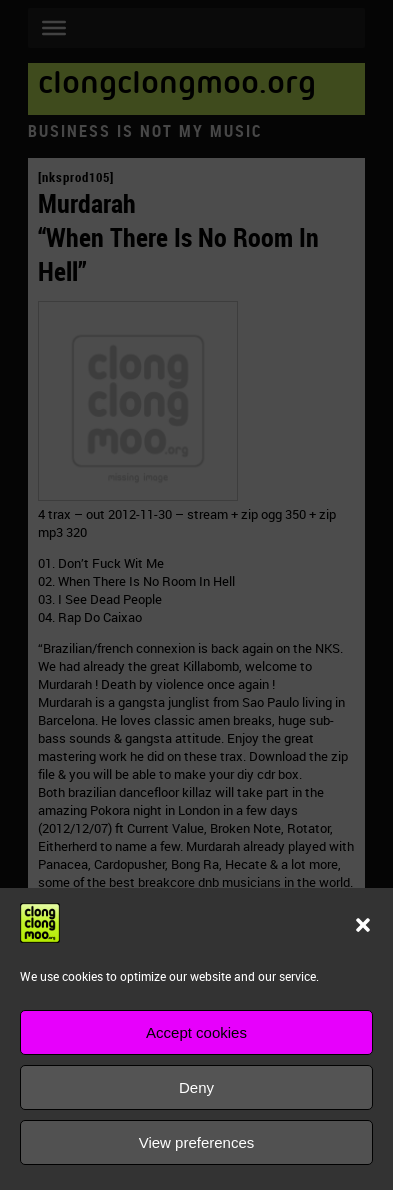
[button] (363, 925)
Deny (196, 1087)
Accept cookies (196, 1032)
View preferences (197, 1142)
